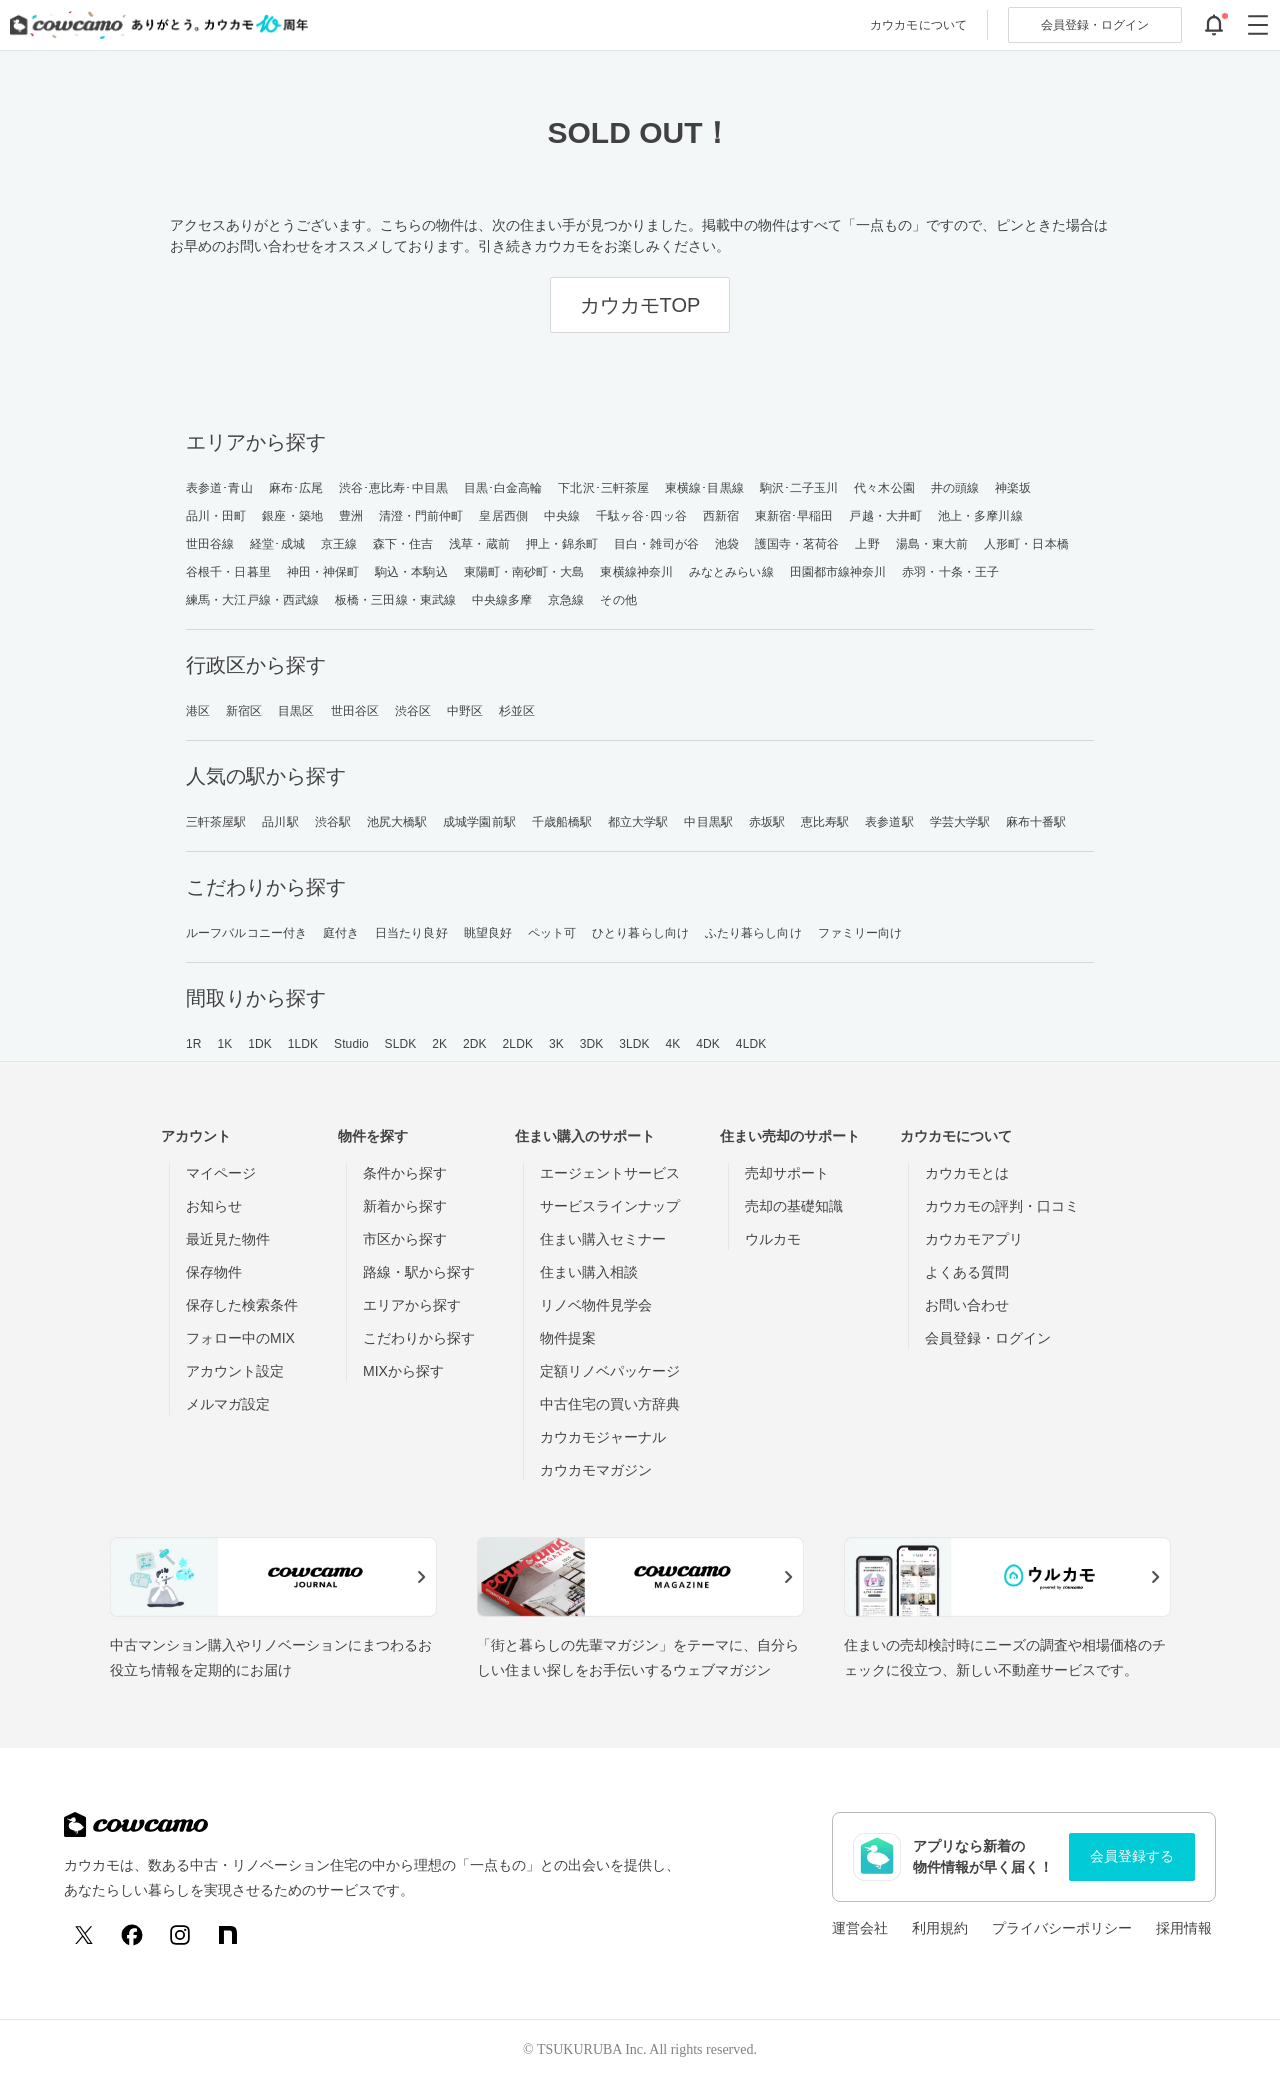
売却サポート (787, 1173)
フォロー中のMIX (240, 1338)
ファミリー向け (860, 933)
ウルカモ (773, 1239)
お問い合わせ (967, 1305)
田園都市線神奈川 (838, 572)
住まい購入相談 (589, 1272)
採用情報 (1184, 1928)
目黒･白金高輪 (503, 488)
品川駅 (280, 822)
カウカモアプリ (974, 1239)
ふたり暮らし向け (753, 933)
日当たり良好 (411, 933)
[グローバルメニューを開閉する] (1258, 25)
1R (194, 1044)
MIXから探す (403, 1371)
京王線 (339, 544)
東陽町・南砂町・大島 (524, 572)
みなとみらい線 (731, 572)
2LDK (518, 1044)
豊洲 (351, 516)
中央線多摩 (502, 600)
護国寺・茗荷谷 (797, 544)
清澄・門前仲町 (421, 516)
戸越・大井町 (885, 516)
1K (224, 1044)
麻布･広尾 (296, 488)
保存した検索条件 (242, 1305)
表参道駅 (889, 822)
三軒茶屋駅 (216, 822)
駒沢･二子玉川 (799, 488)
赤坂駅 (767, 822)
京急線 (566, 600)
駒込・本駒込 (411, 572)
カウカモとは (967, 1173)
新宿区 (244, 711)
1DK (260, 1044)
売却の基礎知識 (794, 1206)
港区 (198, 711)
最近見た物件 (228, 1239)
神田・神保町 (323, 572)
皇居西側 (503, 516)
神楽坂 (1013, 488)
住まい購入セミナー (603, 1239)
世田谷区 (355, 711)
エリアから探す (412, 1305)
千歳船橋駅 (562, 822)
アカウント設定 (235, 1371)
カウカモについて (918, 25)
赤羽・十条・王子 (950, 572)
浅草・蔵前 (479, 544)
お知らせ (214, 1206)
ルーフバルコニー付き (246, 933)
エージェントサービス (610, 1173)
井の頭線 (955, 488)
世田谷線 (210, 544)
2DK (475, 1044)
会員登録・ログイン (988, 1338)
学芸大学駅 (960, 822)
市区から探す (405, 1239)
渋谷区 (413, 711)
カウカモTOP (640, 305)
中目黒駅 (708, 822)
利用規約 (940, 1928)
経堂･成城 (277, 544)
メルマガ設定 (228, 1404)
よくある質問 (967, 1272)
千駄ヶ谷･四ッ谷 (641, 516)
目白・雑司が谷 (656, 544)
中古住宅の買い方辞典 (610, 1404)
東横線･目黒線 (704, 488)
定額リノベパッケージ (610, 1371)
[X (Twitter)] (84, 1935)
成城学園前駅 (479, 822)
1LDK (303, 1044)
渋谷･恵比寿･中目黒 (393, 488)
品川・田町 (216, 516)
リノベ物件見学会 (596, 1305)
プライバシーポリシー (1062, 1928)
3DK (592, 1044)
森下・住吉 (403, 544)
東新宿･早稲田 (794, 516)
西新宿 (721, 516)
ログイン (1095, 25)
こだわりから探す (419, 1338)
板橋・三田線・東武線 (395, 600)
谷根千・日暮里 (228, 572)
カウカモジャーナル (603, 1437)
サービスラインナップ (610, 1206)
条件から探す (405, 1173)
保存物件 (214, 1272)
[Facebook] (132, 1935)
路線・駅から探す (419, 1272)
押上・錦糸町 (562, 544)
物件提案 (568, 1338)
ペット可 (552, 933)
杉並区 (517, 711)
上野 (867, 544)
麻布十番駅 (1036, 822)
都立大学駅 (638, 822)
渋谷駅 (333, 822)
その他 (618, 600)
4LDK (751, 1044)
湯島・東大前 (932, 544)
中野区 (465, 711)
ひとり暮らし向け (640, 933)
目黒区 (296, 711)
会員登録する (1132, 1856)
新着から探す (405, 1206)
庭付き (341, 933)
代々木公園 (884, 488)
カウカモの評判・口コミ (1002, 1206)
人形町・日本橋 (1026, 544)
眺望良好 (488, 933)
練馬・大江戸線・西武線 (252, 600)
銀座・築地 (292, 516)
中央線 (562, 516)
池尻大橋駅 (397, 822)
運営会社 (860, 1928)
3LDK (634, 1044)
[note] (228, 1935)
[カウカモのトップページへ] (154, 25)
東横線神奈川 (636, 572)
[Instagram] (180, 1935)
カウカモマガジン (596, 1470)
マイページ (221, 1173)
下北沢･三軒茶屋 (603, 488)
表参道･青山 (219, 488)
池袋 (727, 544)
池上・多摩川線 (980, 516)
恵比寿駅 (825, 822)
